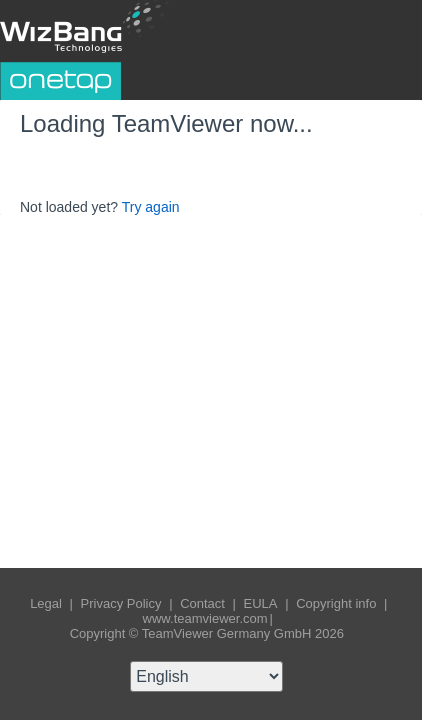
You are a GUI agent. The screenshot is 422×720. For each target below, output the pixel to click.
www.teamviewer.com (205, 618)
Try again (151, 207)
